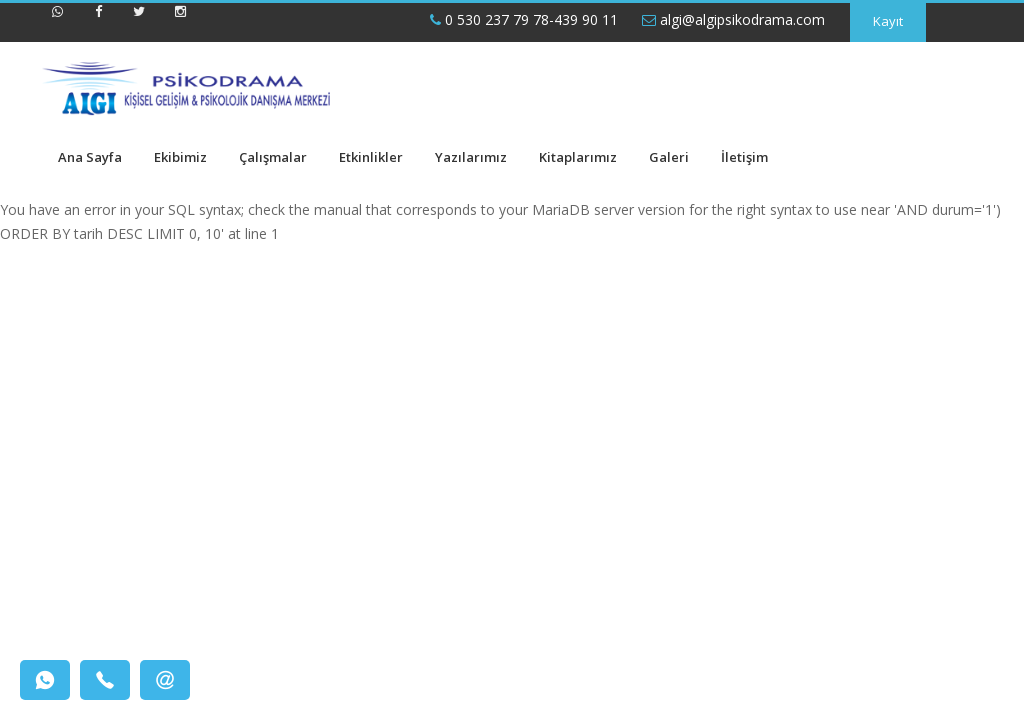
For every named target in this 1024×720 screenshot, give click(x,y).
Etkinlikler (371, 157)
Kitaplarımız (578, 157)
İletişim (744, 157)
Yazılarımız (471, 157)
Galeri (669, 157)
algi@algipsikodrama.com (733, 19)
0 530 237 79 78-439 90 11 (524, 19)
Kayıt (888, 21)
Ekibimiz (180, 157)
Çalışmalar (273, 157)
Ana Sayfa (90, 157)
